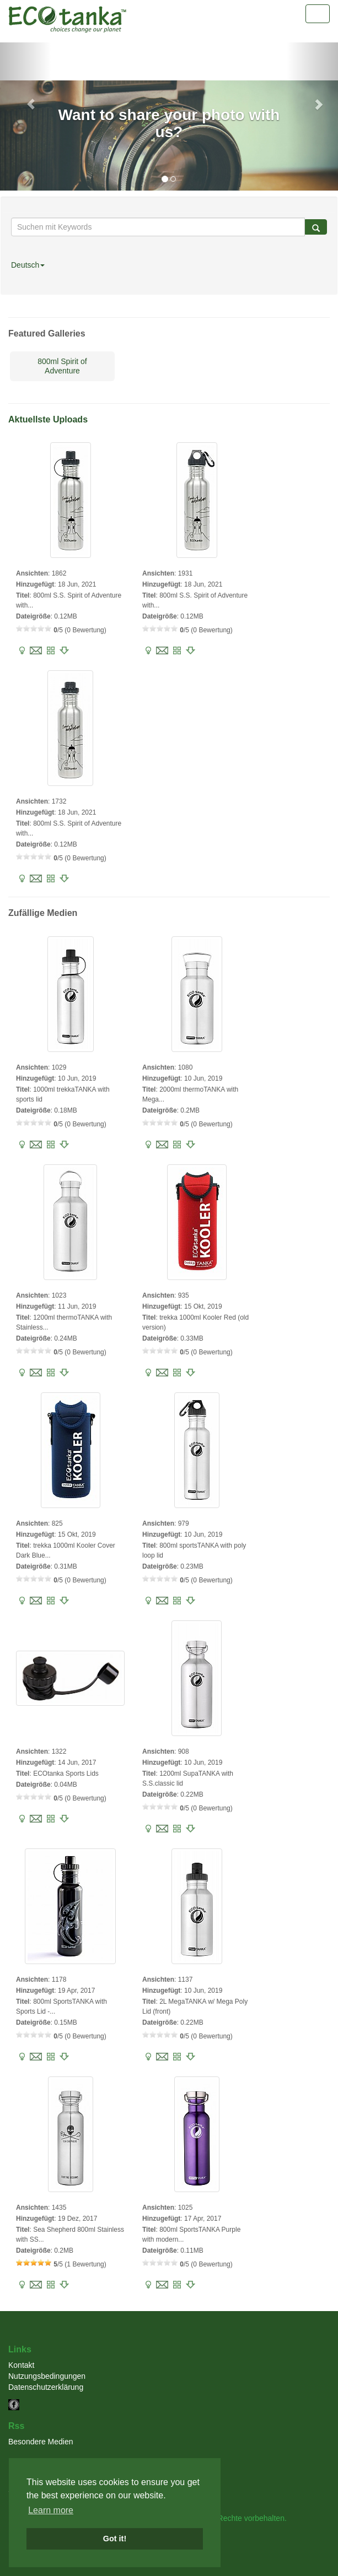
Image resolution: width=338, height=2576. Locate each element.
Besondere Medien (40, 2441)
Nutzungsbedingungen (46, 2376)
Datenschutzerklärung (45, 2387)
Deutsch (28, 265)
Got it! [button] (114, 2538)
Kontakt (21, 2365)
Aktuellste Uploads (48, 419)
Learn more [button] (50, 2510)
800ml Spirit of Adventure (62, 366)
